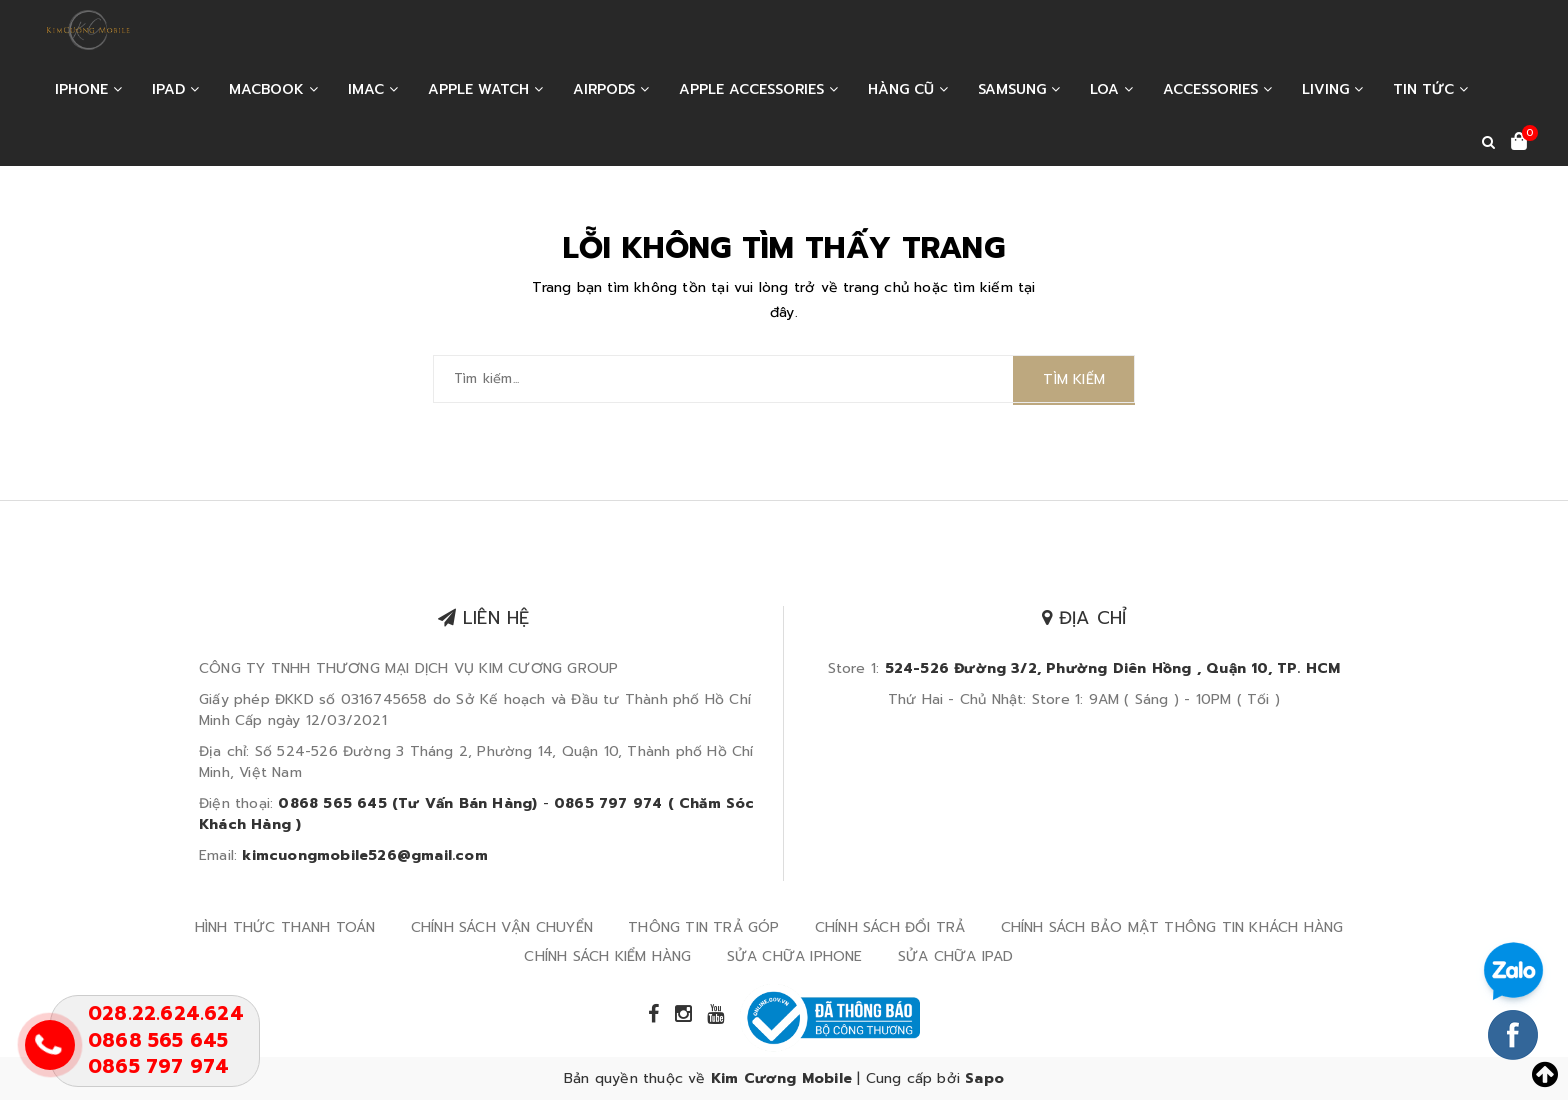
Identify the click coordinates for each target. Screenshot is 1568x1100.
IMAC (373, 89)
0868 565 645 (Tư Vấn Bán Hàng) (407, 803)
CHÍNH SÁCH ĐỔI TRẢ (890, 927)
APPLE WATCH (485, 89)
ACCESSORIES (1217, 89)
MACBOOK (273, 89)
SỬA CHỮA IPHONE (795, 956)
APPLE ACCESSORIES (758, 89)
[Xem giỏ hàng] (1519, 143)
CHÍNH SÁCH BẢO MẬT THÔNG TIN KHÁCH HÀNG (1172, 927)
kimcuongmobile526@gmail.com (364, 855)
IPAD (175, 89)
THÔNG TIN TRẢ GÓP (703, 927)
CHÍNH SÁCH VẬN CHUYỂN (502, 927)
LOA (1111, 89)
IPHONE (88, 89)
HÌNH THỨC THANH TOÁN (285, 927)
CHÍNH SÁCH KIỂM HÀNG (607, 956)
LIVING (1332, 89)
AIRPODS (611, 89)
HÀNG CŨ (908, 89)
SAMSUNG (1019, 89)
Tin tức (1430, 89)
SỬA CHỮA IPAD (956, 956)
